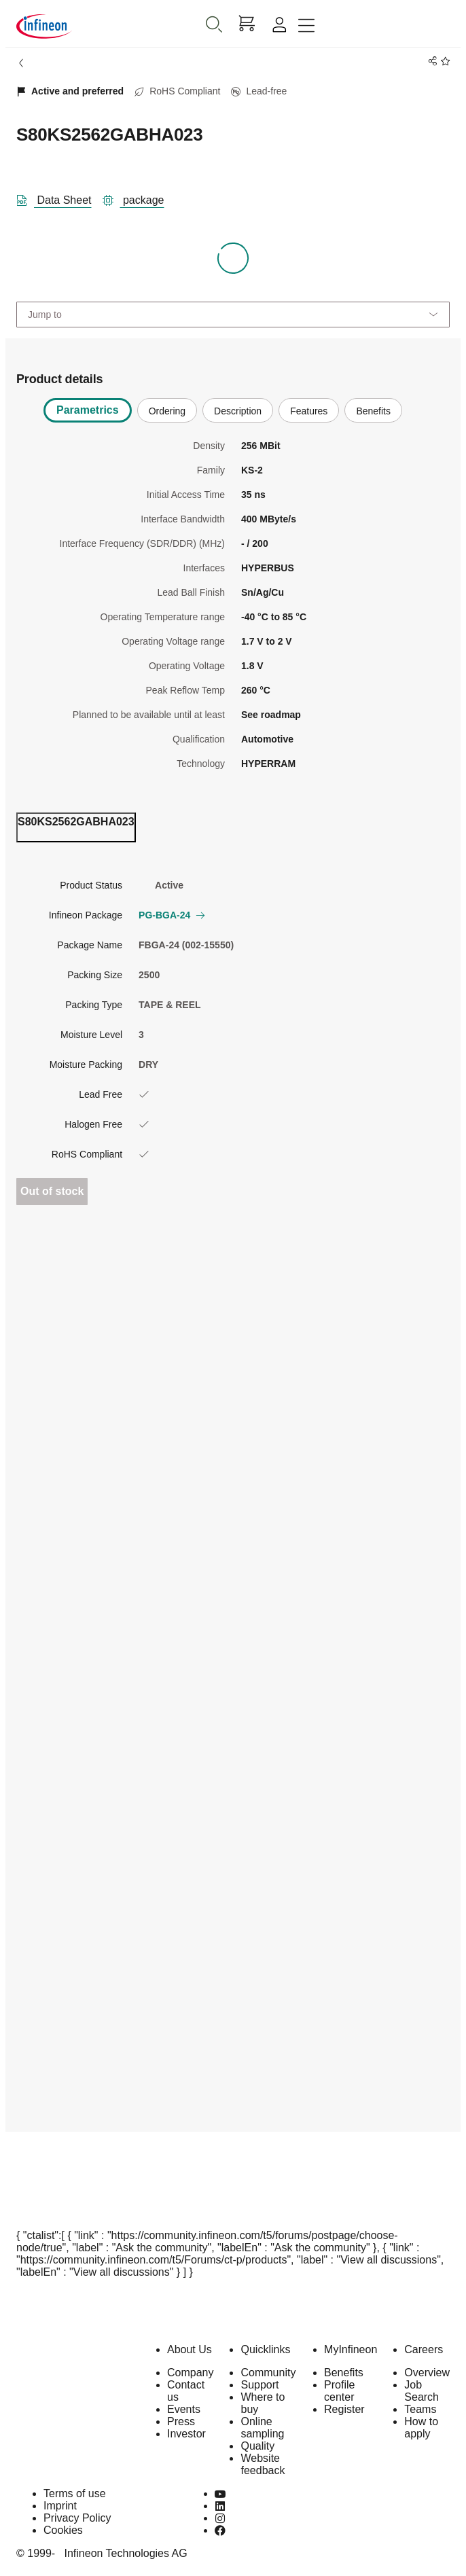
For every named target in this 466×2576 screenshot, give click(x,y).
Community (267, 2372)
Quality (257, 2446)
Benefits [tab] (373, 411)
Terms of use (74, 2493)
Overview (427, 2372)
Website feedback (262, 2464)
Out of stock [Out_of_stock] (52, 1191)
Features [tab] (308, 411)
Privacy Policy (77, 2518)
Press (181, 2421)
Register (344, 2409)
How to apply (421, 2427)
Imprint (60, 2505)
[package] (139, 197)
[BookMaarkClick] (443, 61)
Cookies (63, 2530)
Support (259, 2385)
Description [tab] (238, 411)
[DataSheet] (59, 197)
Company (190, 2372)
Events (183, 2409)
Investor (186, 2433)
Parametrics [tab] (87, 410)
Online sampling (262, 2427)
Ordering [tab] (167, 411)
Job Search (421, 2391)
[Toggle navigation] (306, 26)
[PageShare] (430, 61)
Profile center (339, 2391)
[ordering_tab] (76, 827)
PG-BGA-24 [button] (171, 915)
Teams (420, 2409)
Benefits (343, 2372)
